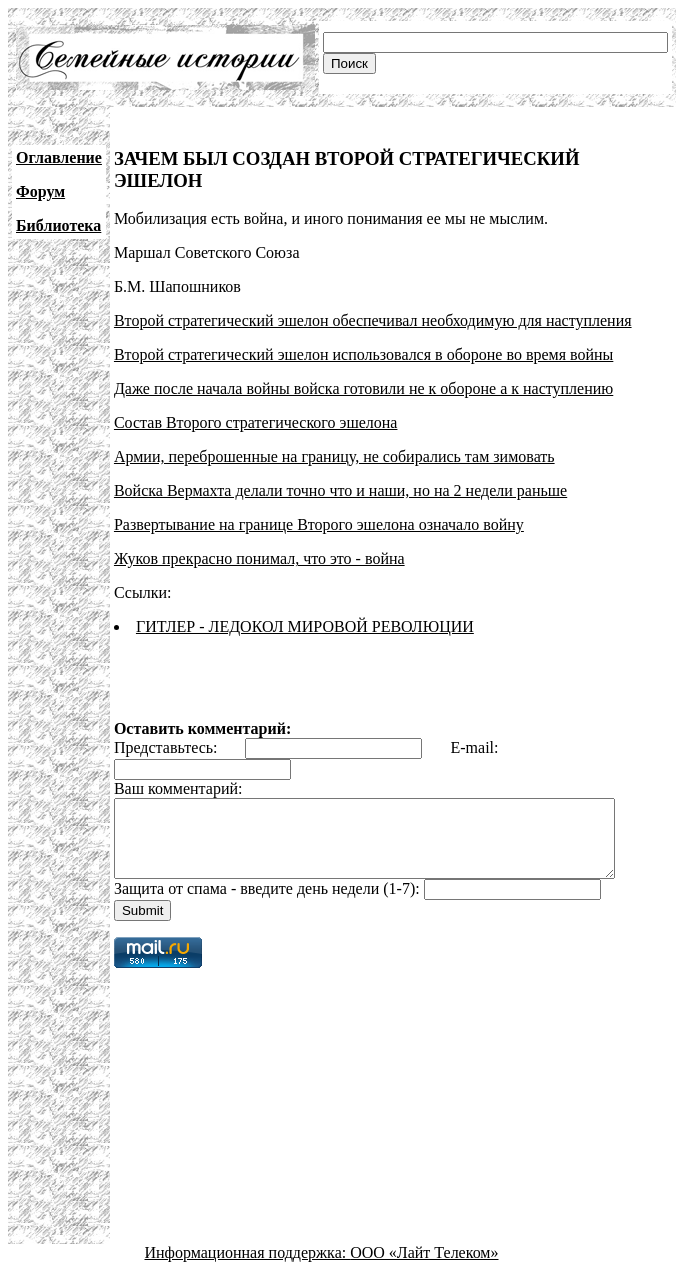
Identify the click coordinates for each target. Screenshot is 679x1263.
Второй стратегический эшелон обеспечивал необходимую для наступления (373, 298)
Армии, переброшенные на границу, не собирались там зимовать (334, 434)
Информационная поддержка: (248, 1245)
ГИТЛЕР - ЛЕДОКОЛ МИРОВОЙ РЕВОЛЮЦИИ (305, 604)
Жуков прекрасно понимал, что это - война (259, 536)
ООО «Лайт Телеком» (424, 1245)
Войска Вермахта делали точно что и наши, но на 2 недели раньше (340, 468)
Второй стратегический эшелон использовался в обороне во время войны (363, 332)
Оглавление (59, 157)
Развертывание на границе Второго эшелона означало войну (319, 502)
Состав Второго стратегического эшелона (256, 400)
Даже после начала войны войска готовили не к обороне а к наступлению (363, 366)
